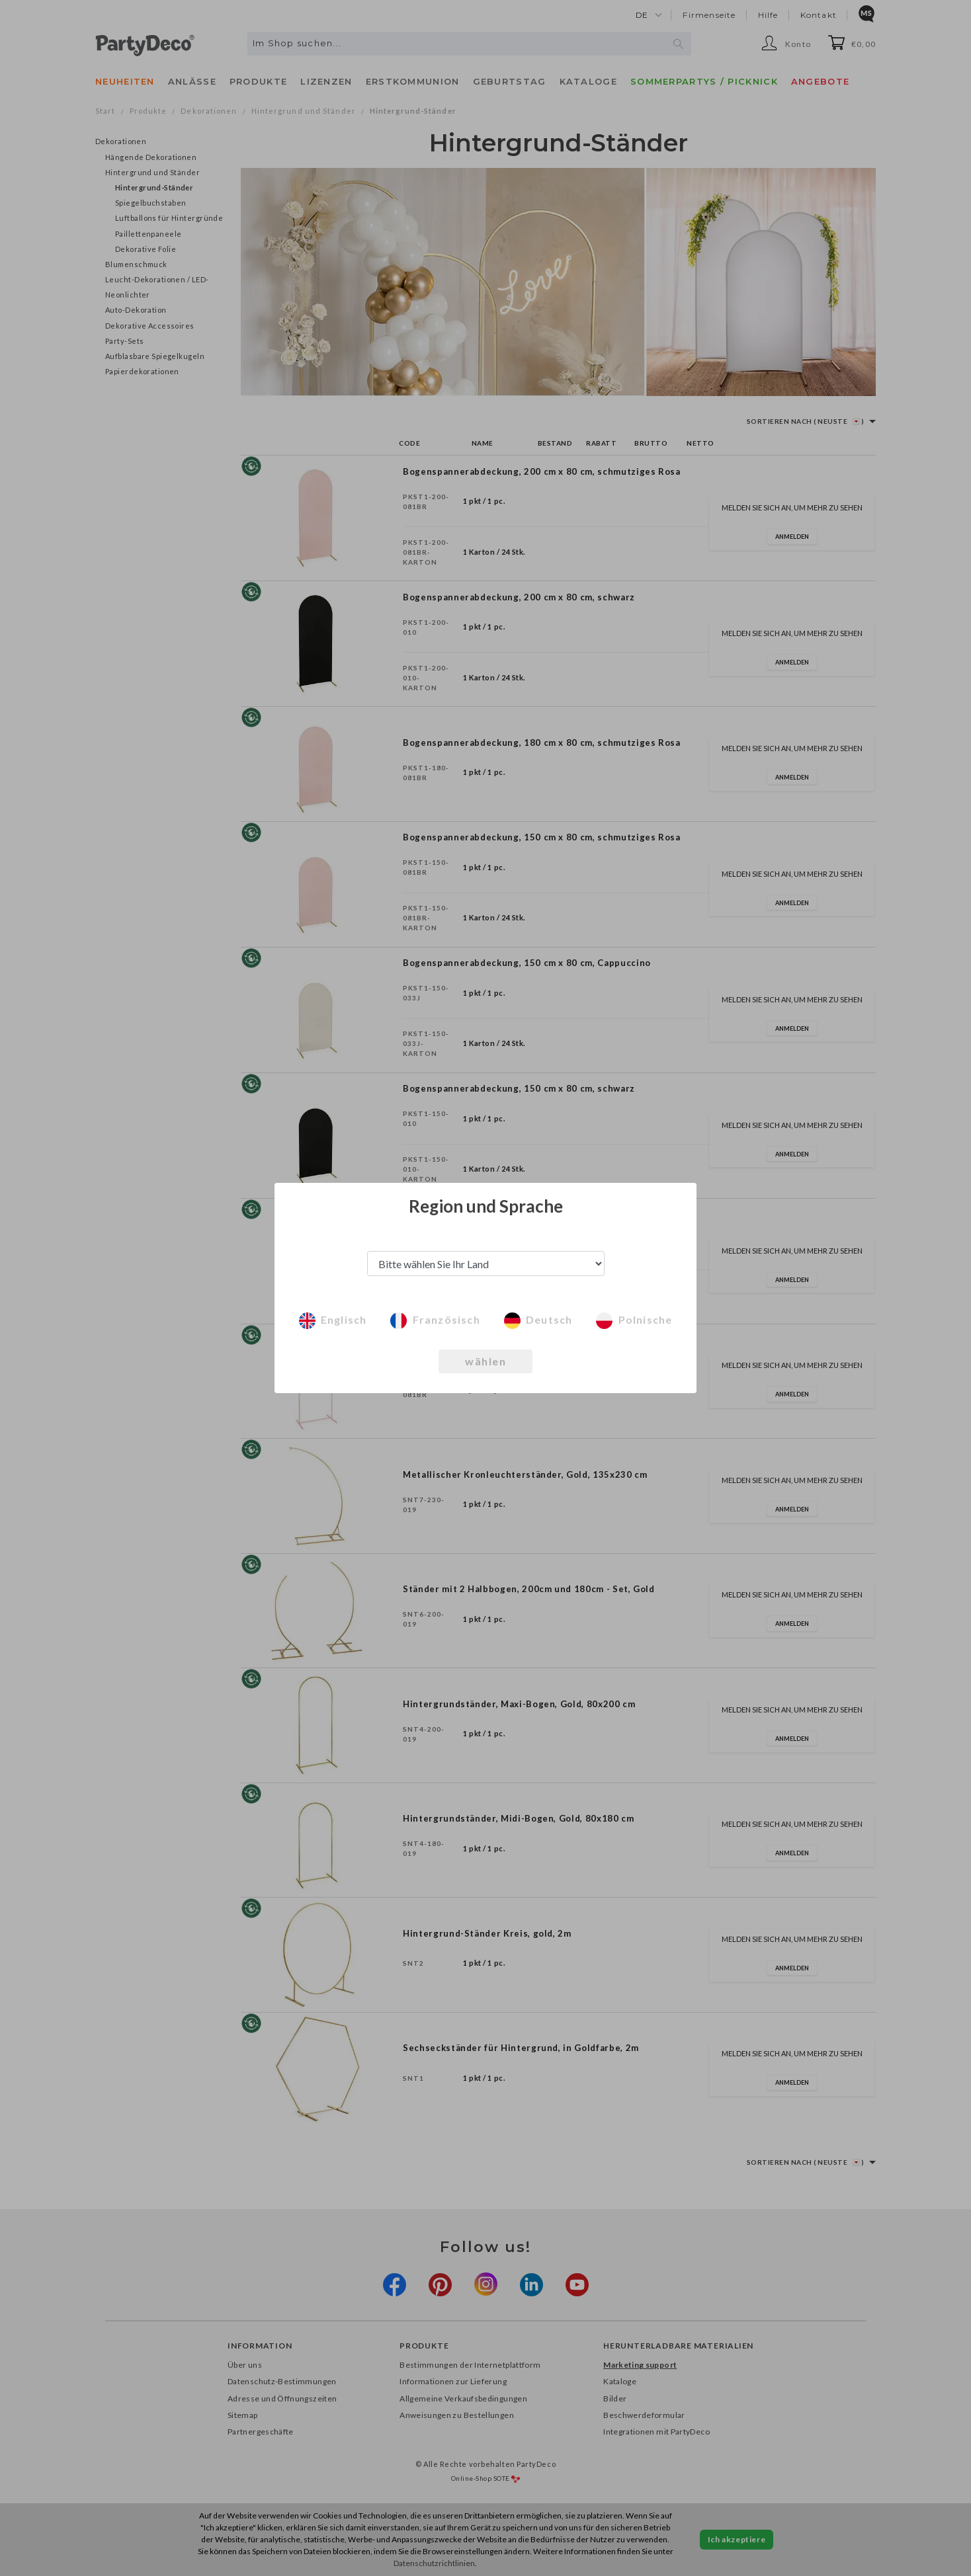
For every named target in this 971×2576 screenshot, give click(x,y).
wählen (485, 1361)
